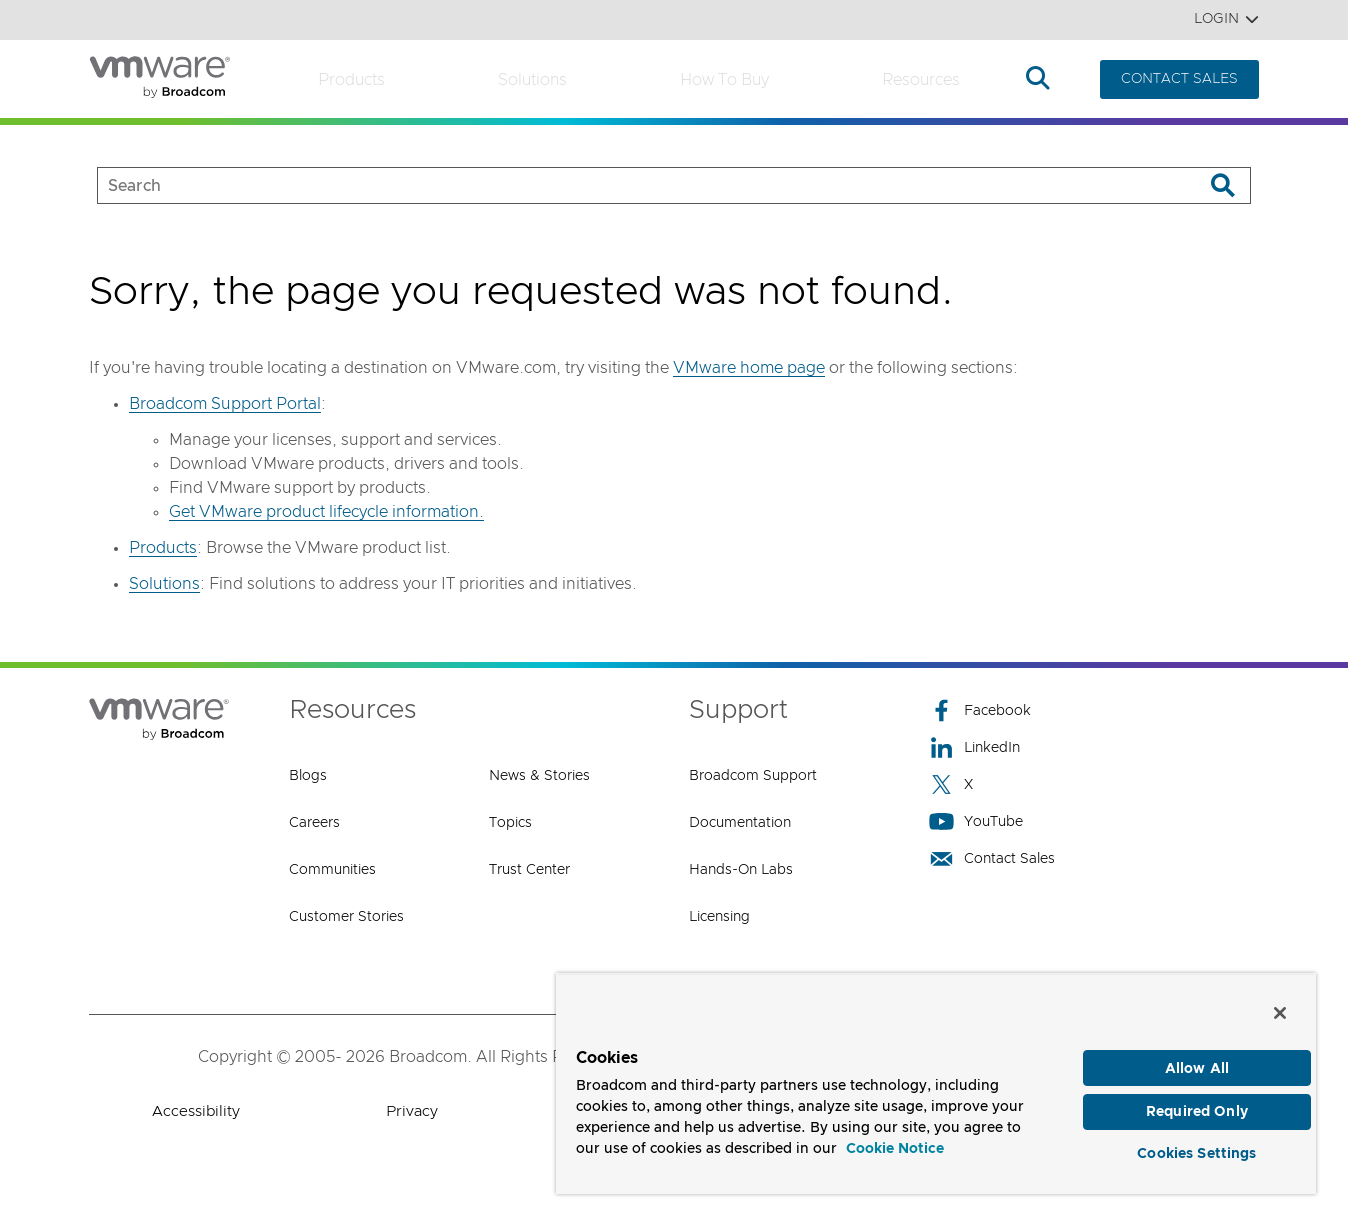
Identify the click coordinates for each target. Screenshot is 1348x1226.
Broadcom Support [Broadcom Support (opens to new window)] (753, 776)
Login (1226, 19)
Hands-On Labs (741, 870)
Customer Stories (346, 917)
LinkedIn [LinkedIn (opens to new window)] (974, 747)
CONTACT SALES (1179, 79)
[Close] (1280, 1003)
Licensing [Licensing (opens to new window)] (719, 917)
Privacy (412, 1111)
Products (351, 80)
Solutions (532, 80)
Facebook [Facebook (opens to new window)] (980, 710)
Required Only (1197, 1105)
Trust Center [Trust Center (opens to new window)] (529, 870)
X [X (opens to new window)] (951, 784)
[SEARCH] (629, 185)
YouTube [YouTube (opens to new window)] (976, 821)
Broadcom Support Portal (225, 404)
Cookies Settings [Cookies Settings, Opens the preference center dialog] (1196, 1150)
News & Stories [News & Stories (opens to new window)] (539, 776)
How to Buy (724, 80)
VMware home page (749, 368)
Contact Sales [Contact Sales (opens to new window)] (992, 858)
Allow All (1197, 1059)
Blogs (308, 776)
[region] (936, 1078)
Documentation (740, 823)
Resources (921, 80)
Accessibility (196, 1111)
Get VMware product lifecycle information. (326, 512)
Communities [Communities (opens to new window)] (332, 870)
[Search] (1222, 185)
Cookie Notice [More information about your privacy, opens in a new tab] (895, 1140)
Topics (510, 823)
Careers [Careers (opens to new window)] (314, 823)
